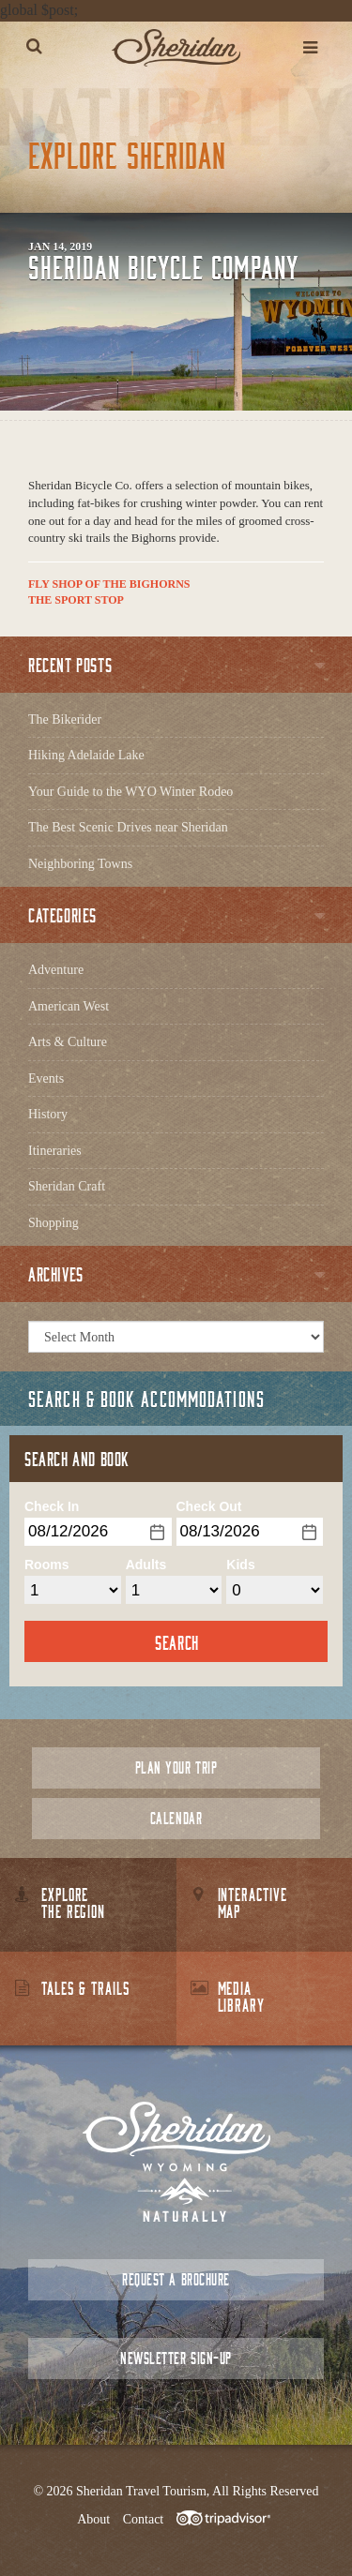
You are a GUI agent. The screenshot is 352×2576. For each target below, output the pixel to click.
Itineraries (55, 1151)
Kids (240, 1564)
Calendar (176, 1818)
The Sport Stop (76, 600)
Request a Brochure (175, 2279)
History (48, 1114)
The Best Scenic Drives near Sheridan (128, 827)
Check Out (209, 1506)
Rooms (46, 1564)
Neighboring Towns (80, 864)
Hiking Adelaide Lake (86, 755)
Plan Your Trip (176, 1767)
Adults (146, 1564)
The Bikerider (64, 719)
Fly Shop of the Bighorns (109, 584)
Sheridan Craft (66, 1186)
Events (46, 1078)
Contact (143, 2519)
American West (68, 1006)
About (93, 2519)
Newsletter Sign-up (175, 2358)
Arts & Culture (67, 1042)
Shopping (53, 1223)
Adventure (56, 970)
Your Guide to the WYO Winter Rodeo (130, 792)
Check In (51, 1506)
